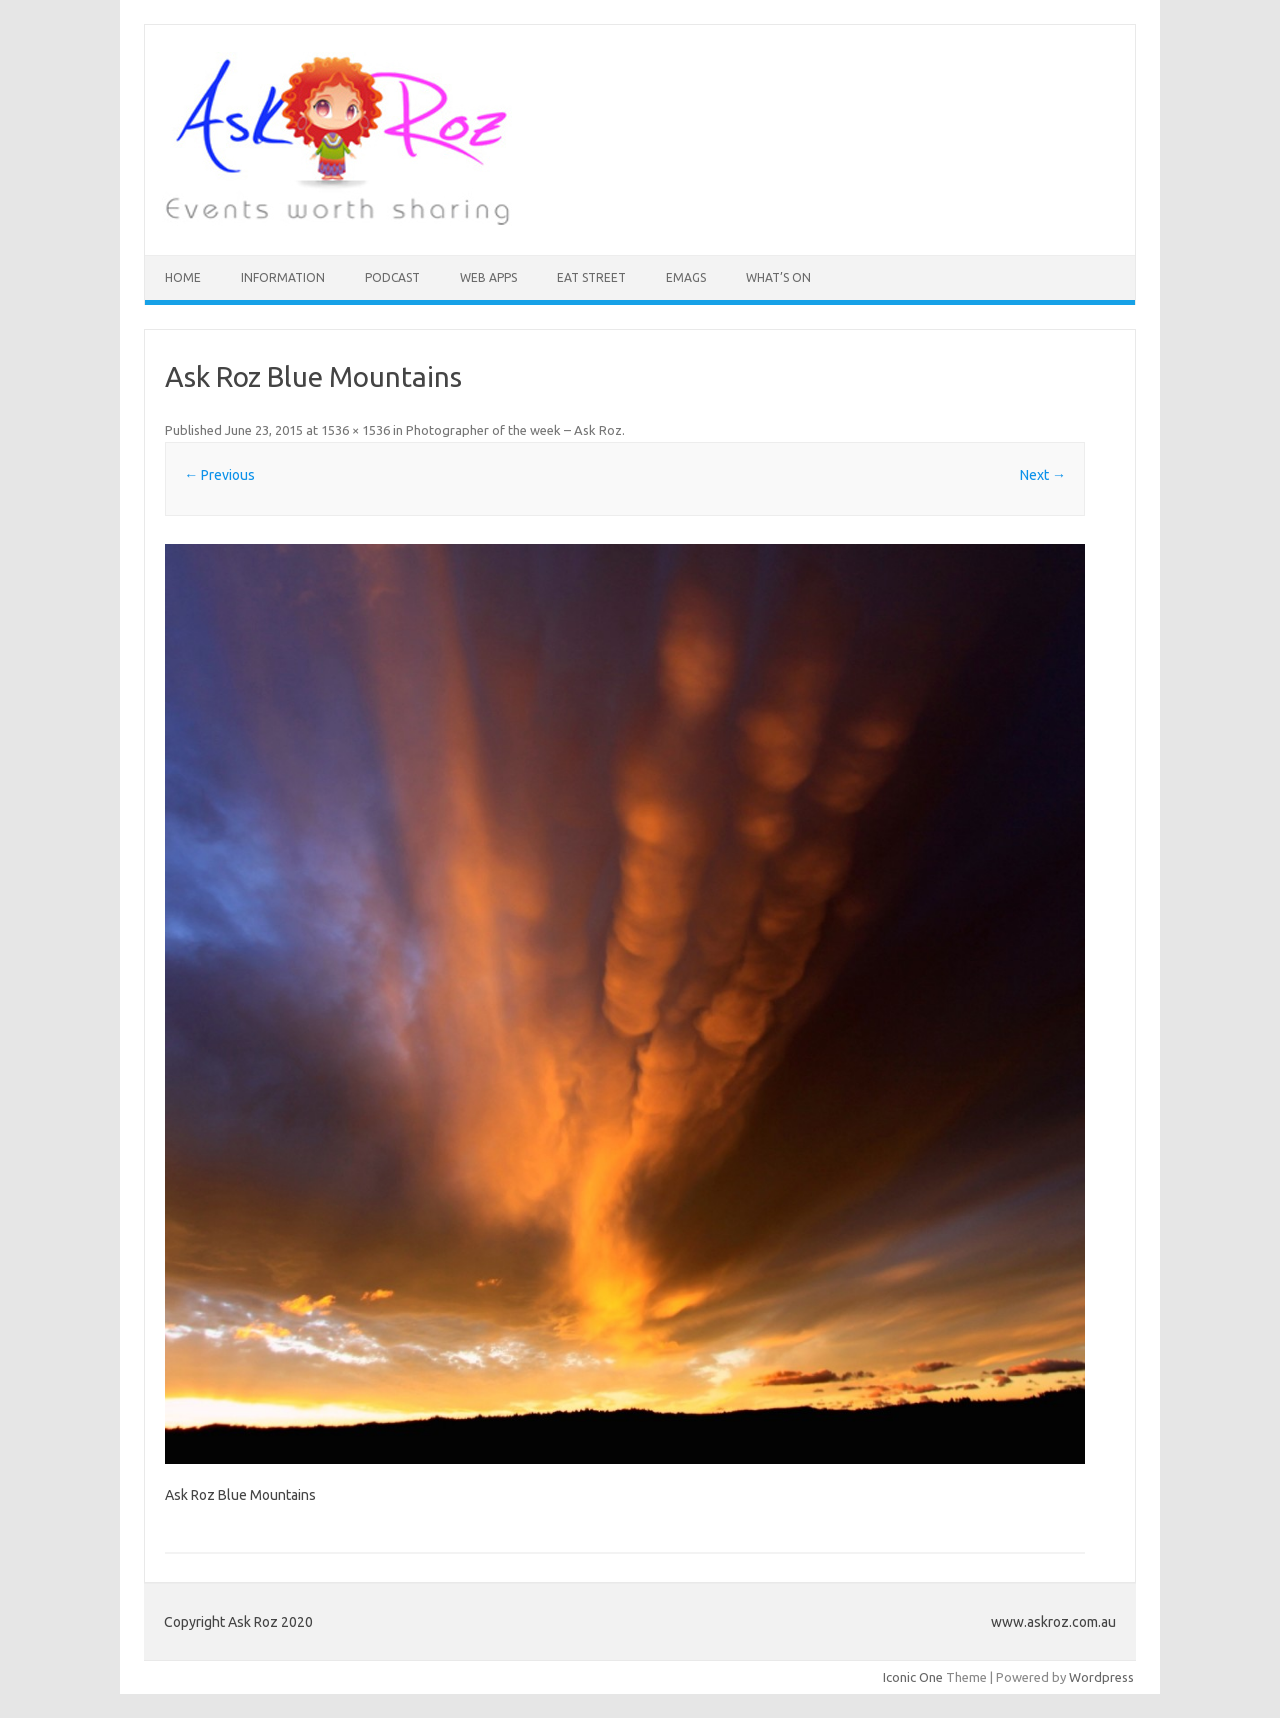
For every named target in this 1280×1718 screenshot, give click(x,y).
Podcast (392, 277)
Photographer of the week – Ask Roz (514, 430)
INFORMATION (283, 277)
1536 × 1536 (355, 430)
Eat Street (591, 277)
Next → (1043, 475)
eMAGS (686, 277)
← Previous (219, 475)
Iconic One (913, 1677)
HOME (183, 277)
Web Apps (488, 277)
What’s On (778, 277)
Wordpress (1101, 1677)
